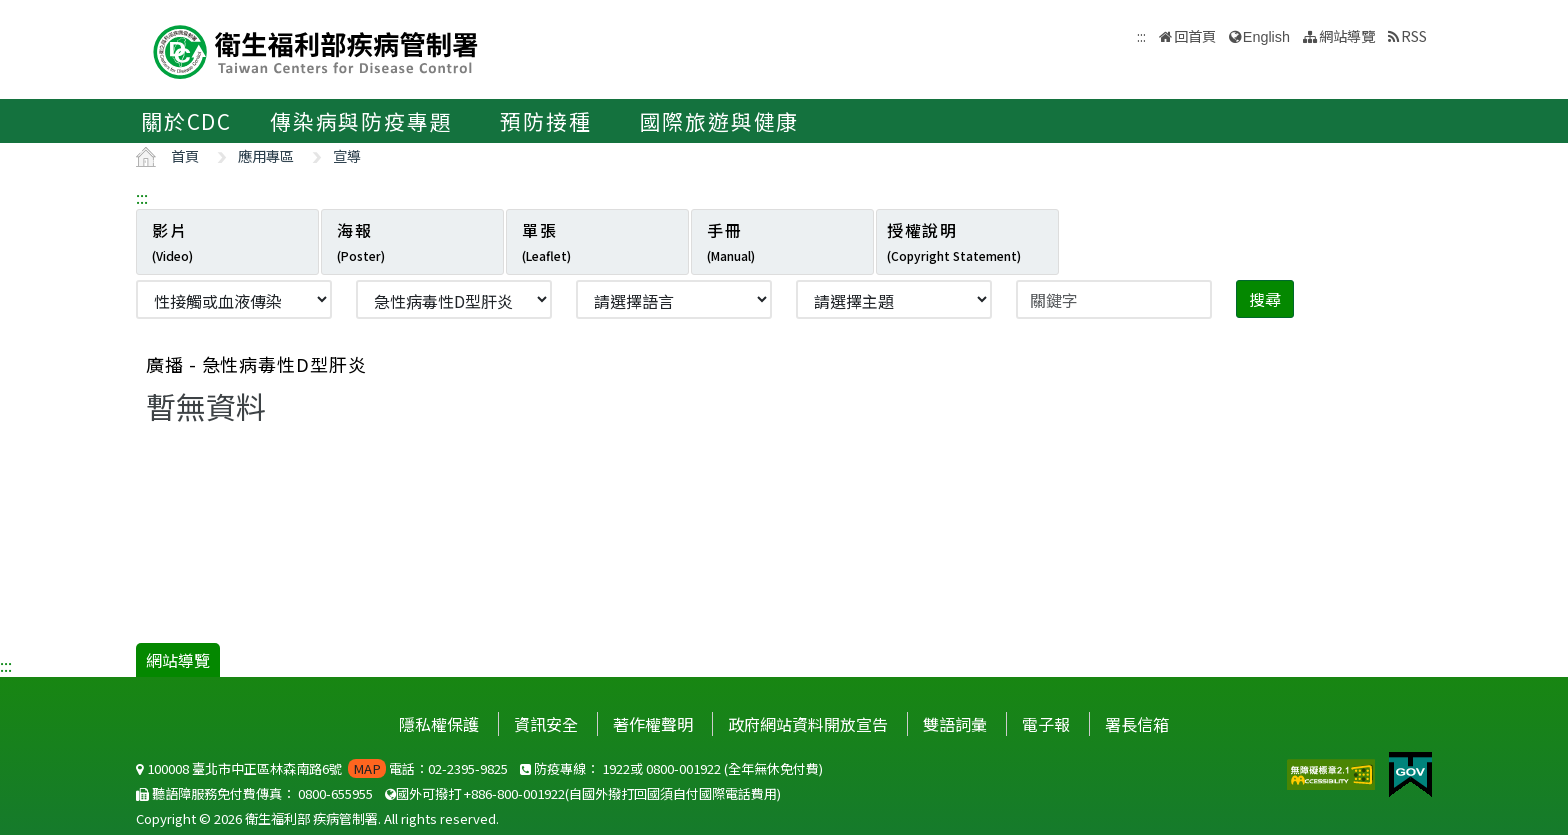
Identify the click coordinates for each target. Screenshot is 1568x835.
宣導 (347, 155)
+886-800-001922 (514, 793)
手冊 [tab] (731, 241)
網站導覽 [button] (1347, 35)
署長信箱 (1137, 724)
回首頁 (1195, 35)
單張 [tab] (546, 241)
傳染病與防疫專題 (361, 121)
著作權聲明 (653, 724)
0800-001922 (683, 768)
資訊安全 (546, 724)
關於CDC (186, 121)
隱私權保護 (439, 724)
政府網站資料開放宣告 (808, 724)
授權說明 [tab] (954, 241)
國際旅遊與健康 (720, 121)
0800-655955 (335, 793)
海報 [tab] (361, 241)
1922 (616, 768)
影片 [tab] (172, 241)
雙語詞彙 (955, 724)
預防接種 (545, 121)
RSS (1414, 35)
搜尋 (1265, 299)
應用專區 (266, 155)
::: (142, 197)
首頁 (185, 155)
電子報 (1046, 724)
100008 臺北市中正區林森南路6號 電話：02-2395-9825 (322, 768)
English (1266, 37)
